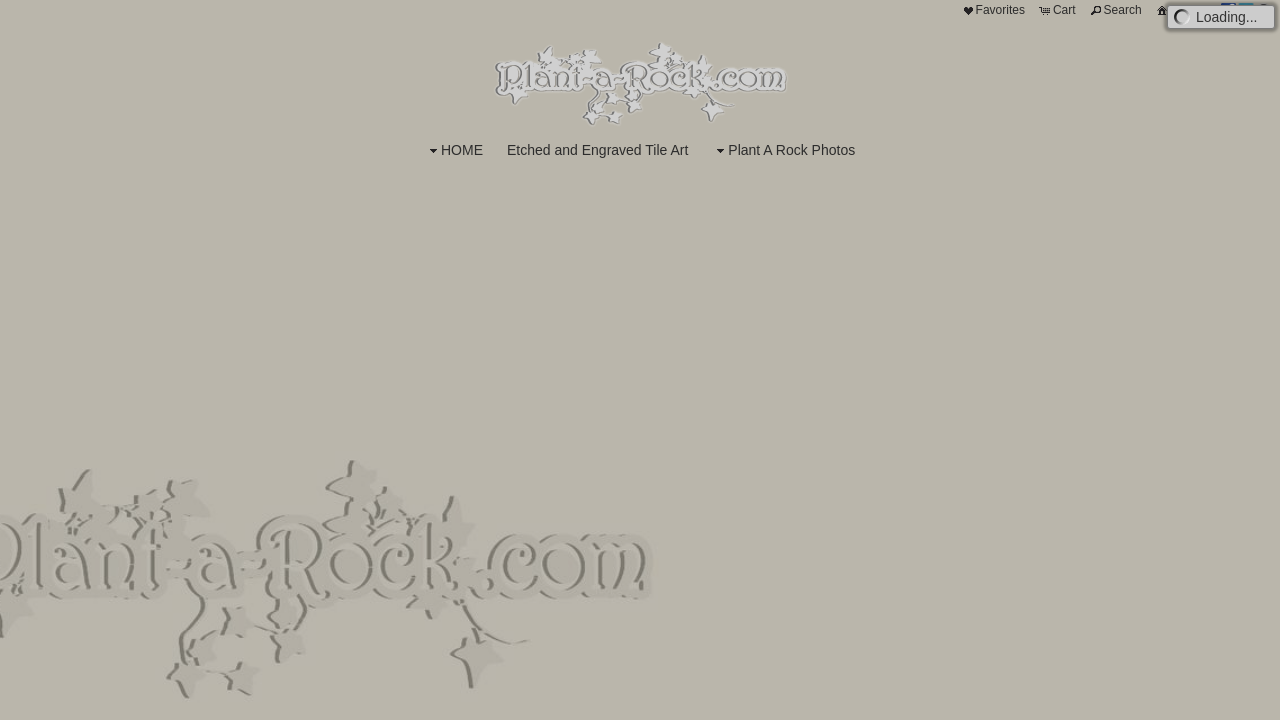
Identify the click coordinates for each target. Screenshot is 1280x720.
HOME (454, 150)
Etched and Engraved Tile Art (597, 150)
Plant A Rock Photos (783, 150)
